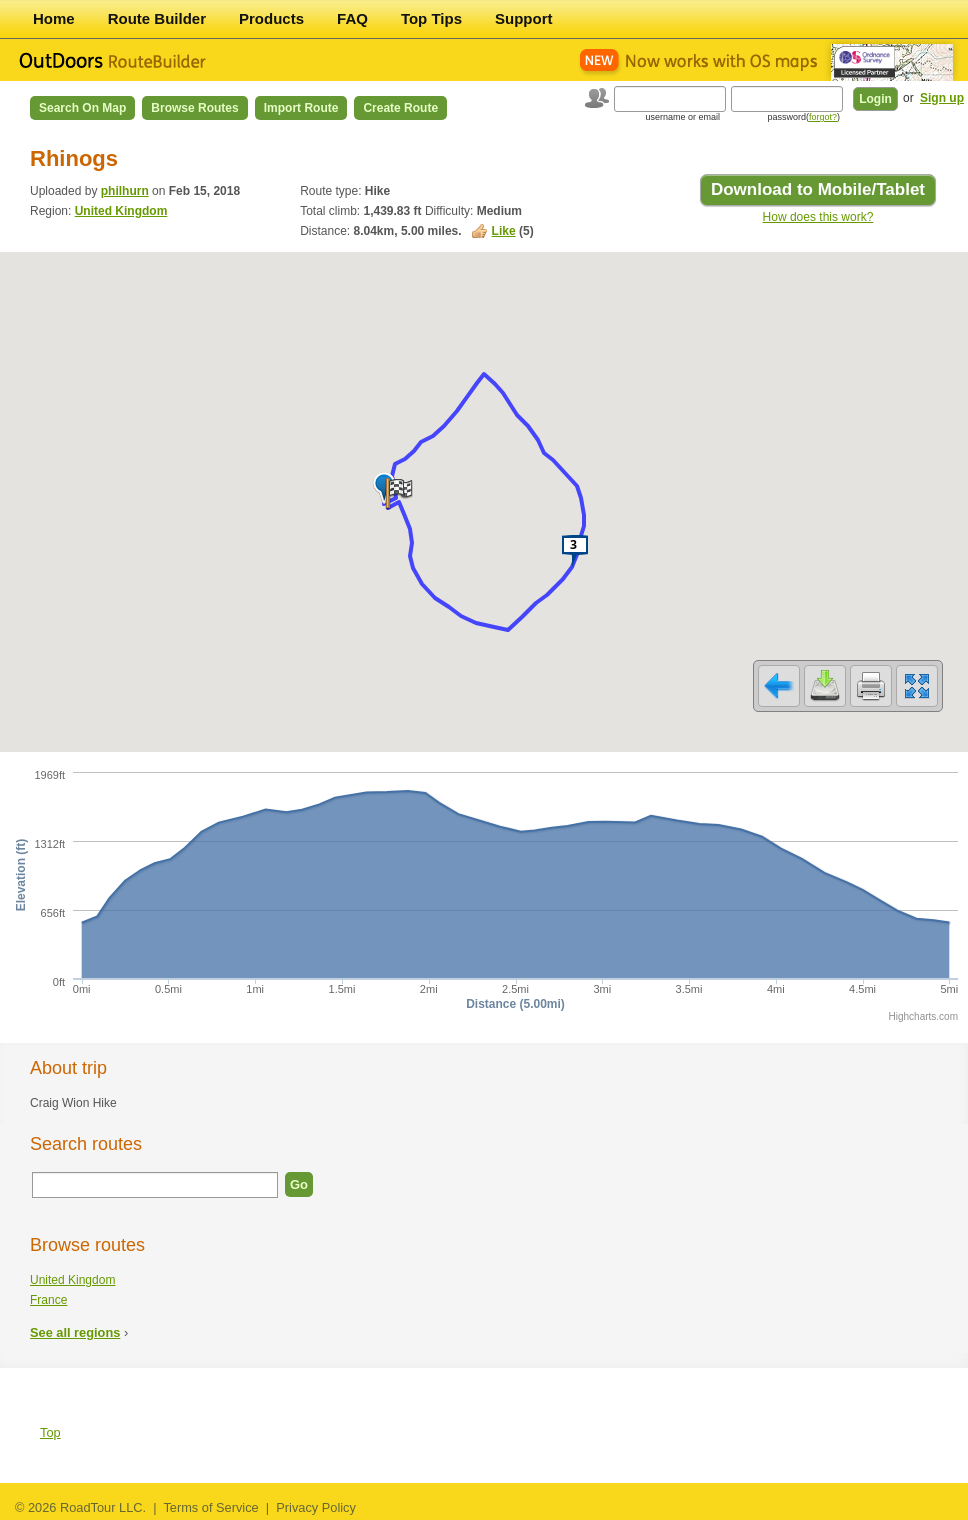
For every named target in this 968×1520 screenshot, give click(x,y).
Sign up (942, 98)
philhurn (125, 191)
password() (803, 117)
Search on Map (82, 108)
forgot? (823, 117)
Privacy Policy (316, 1507)
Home (54, 18)
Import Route (301, 108)
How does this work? (818, 217)
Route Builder (157, 18)
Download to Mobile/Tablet (818, 189)
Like (504, 231)
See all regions (75, 1332)
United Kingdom (121, 211)
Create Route (400, 108)
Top (50, 1432)
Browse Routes (194, 108)
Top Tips (431, 18)
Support (524, 18)
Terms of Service (210, 1507)
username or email (682, 117)
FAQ (352, 18)
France (48, 1300)
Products (271, 18)
